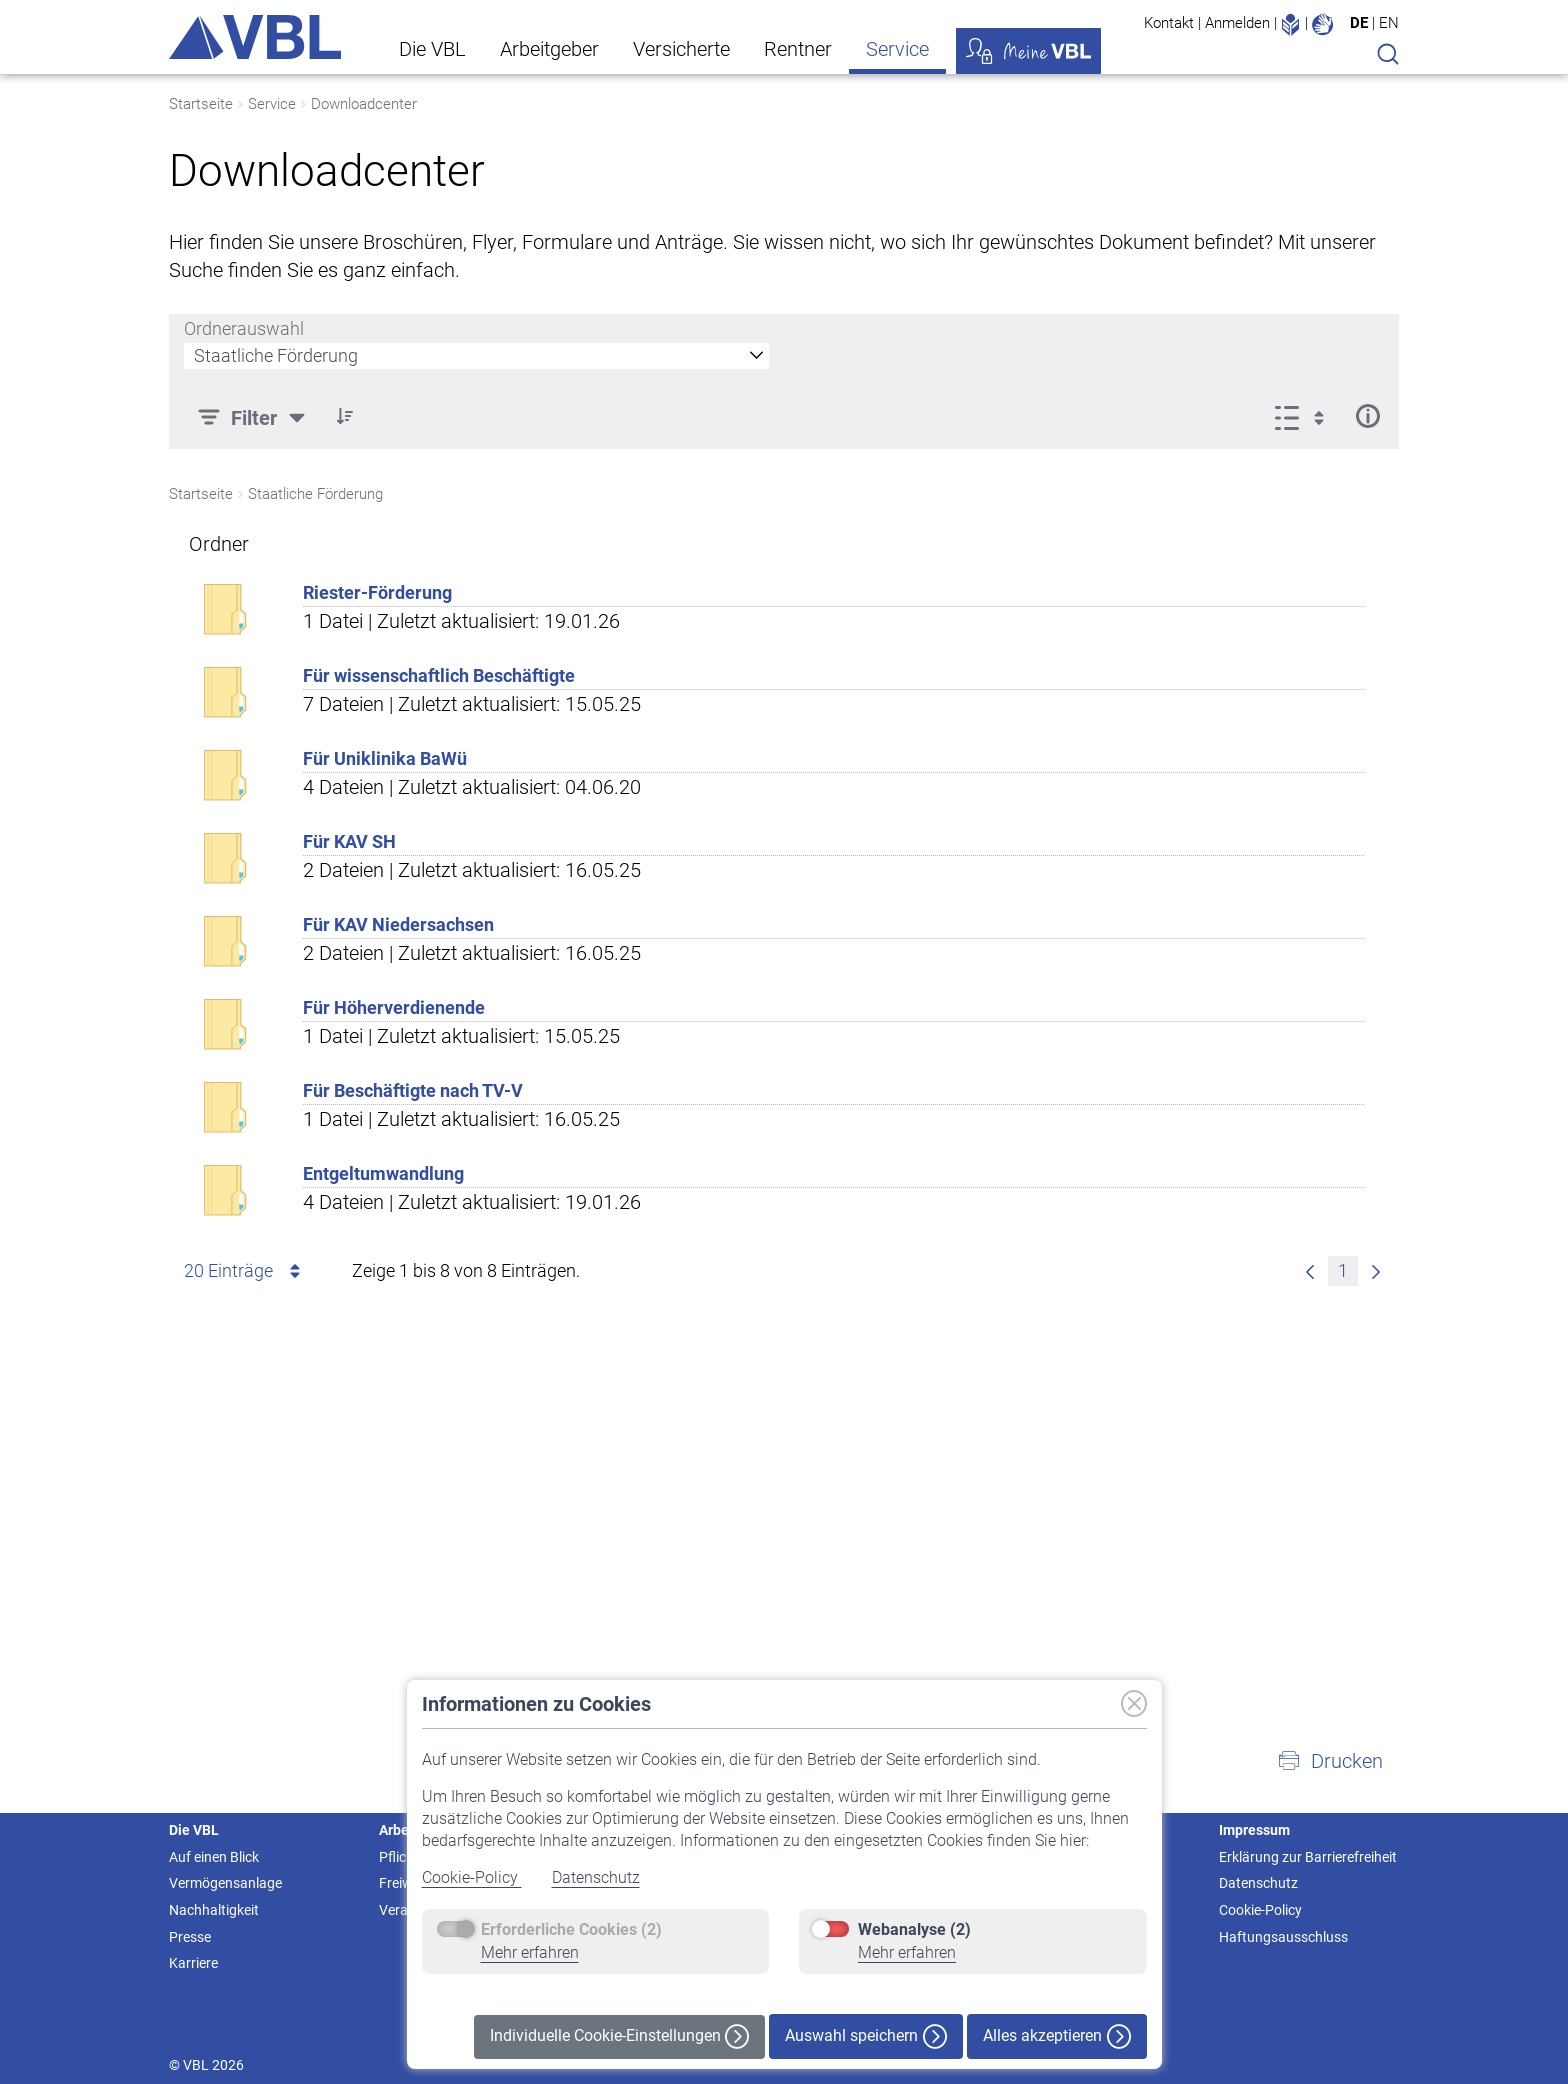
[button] (1330, 1761)
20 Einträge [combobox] (245, 1271)
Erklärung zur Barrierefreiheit (1308, 1857)
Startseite (201, 104)
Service (897, 49)
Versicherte (681, 49)
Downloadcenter (364, 104)
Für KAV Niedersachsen (398, 924)
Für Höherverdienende (394, 1007)
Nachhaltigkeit (214, 1910)
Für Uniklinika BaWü (385, 758)
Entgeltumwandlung (383, 1173)
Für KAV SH (349, 841)
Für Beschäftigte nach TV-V (413, 1090)
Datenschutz (596, 1877)
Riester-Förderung (377, 592)
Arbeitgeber (549, 49)
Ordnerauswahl (244, 328)
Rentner (798, 49)
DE (1359, 23)
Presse (190, 1937)
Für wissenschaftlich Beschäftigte (439, 675)
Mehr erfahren (530, 1952)
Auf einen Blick (214, 1857)
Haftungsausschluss (1283, 1937)
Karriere (193, 1963)
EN (1389, 23)
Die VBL (432, 49)
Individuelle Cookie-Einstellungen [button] (619, 2036)
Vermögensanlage (225, 1883)
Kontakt (1169, 23)
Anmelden (1237, 23)
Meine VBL (1028, 51)
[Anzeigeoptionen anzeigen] (1305, 416)
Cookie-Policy (472, 1877)
